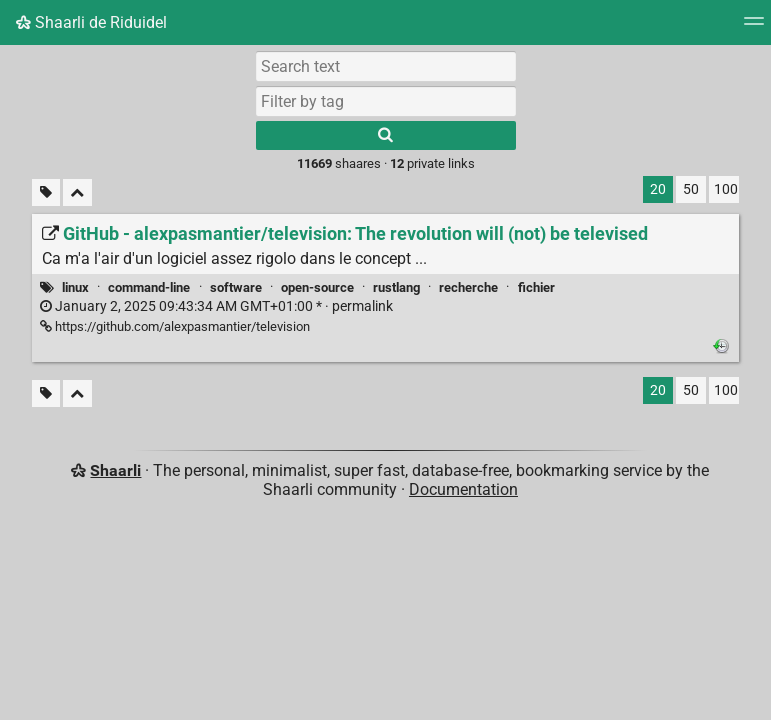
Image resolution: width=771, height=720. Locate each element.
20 (658, 189)
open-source (317, 287)
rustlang (396, 287)
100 (726, 189)
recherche (468, 287)
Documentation (463, 489)
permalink (216, 306)
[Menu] (754, 27)
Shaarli (115, 470)
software (236, 287)
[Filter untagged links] (46, 192)
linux (75, 287)
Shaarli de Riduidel (91, 22)
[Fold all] (77, 192)
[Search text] (386, 66)
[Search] (386, 135)
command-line (149, 287)
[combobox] (386, 101)
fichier (536, 287)
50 (691, 189)
